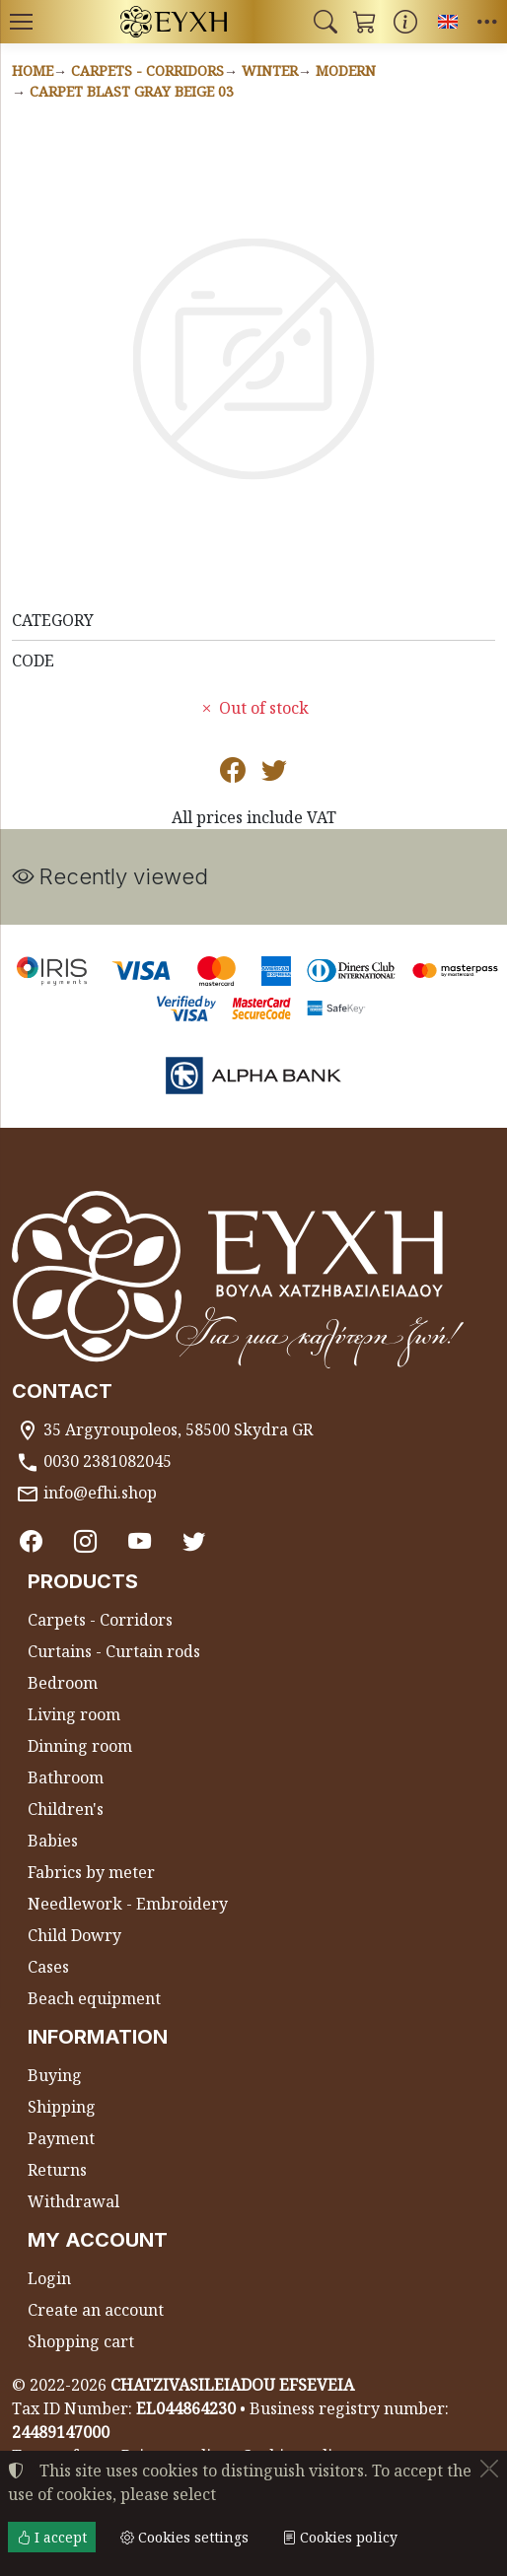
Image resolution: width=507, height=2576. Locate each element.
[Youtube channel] (142, 1541)
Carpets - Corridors (147, 70)
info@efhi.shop (100, 1492)
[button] (325, 21)
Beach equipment (94, 1999)
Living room (74, 1715)
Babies (53, 1841)
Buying (55, 2076)
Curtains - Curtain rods (114, 1652)
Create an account (96, 2311)
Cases (48, 1968)
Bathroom (66, 1778)
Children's (66, 1810)
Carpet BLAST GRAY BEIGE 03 (132, 91)
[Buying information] (405, 21)
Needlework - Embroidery (128, 1904)
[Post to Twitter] (274, 774)
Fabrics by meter (91, 1873)
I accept (52, 2537)
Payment (61, 2139)
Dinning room (80, 1747)
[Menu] (20, 21)
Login (49, 2279)
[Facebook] (31, 1541)
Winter (270, 70)
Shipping (62, 2108)
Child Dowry (74, 1936)
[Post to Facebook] (233, 774)
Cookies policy (340, 2537)
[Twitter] (197, 1541)
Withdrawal (73, 2202)
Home (32, 70)
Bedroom (63, 1684)
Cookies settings (184, 2537)
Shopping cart (81, 2342)
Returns (57, 2171)
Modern (346, 70)
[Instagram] (87, 1541)
